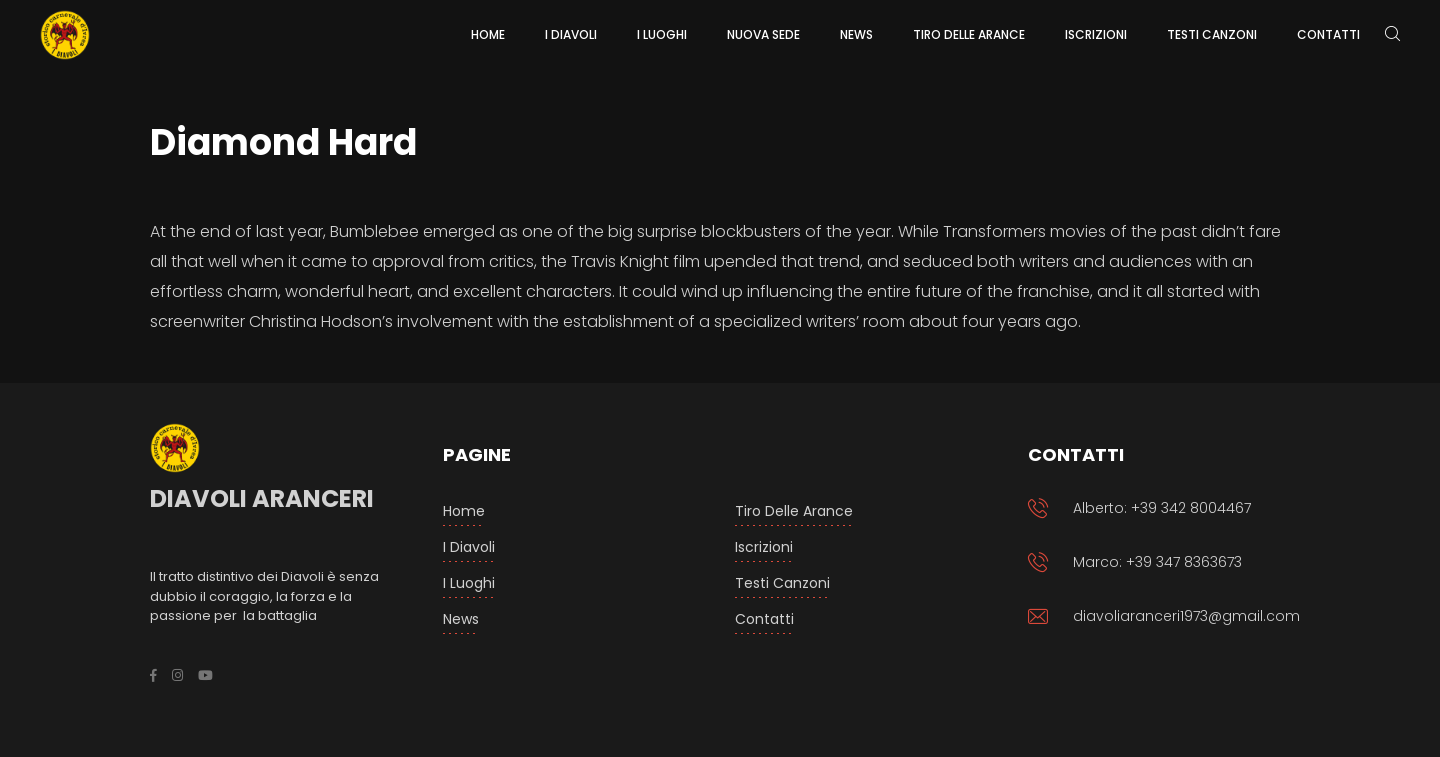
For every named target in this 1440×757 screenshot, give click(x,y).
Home (464, 511)
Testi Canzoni (782, 583)
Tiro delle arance (794, 511)
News (461, 619)
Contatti (764, 619)
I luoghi (469, 583)
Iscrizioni (764, 547)
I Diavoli (469, 547)
